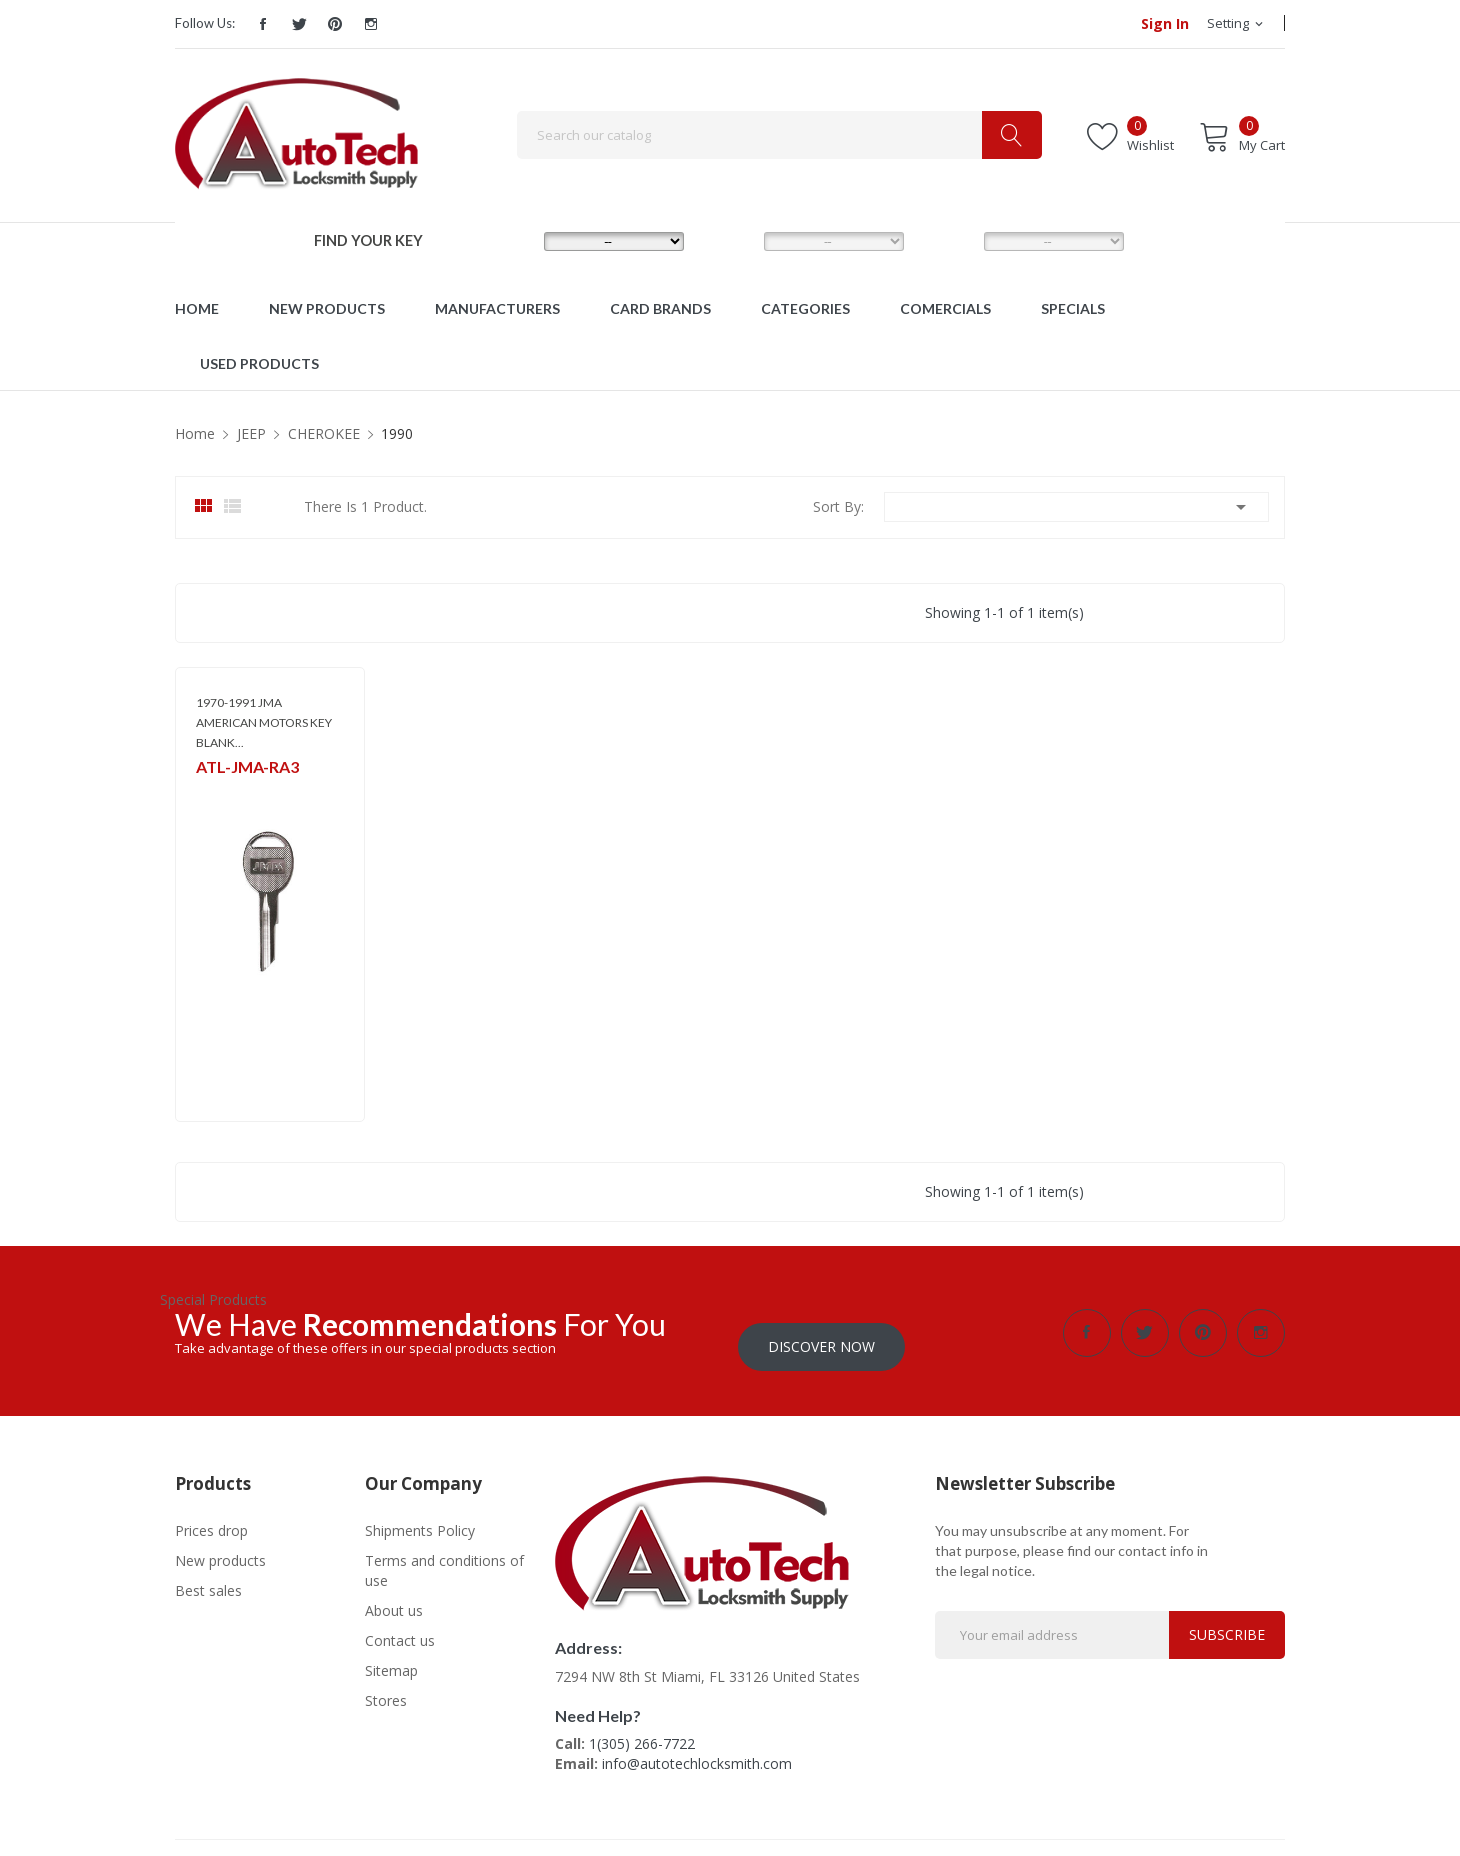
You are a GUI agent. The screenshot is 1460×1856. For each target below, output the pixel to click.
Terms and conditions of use (444, 1556)
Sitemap (391, 1656)
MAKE (510, 240)
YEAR (948, 240)
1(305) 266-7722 (642, 1729)
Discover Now (821, 1332)
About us (394, 1596)
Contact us (400, 1626)
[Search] (779, 135)
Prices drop (211, 1516)
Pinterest (335, 24)
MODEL (735, 240)
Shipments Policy (420, 1516)
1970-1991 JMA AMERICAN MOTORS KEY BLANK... (264, 722)
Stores (386, 1686)
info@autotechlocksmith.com (697, 1749)
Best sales (208, 1576)
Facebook (263, 24)
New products (220, 1546)
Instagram (371, 24)
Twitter (299, 24)
